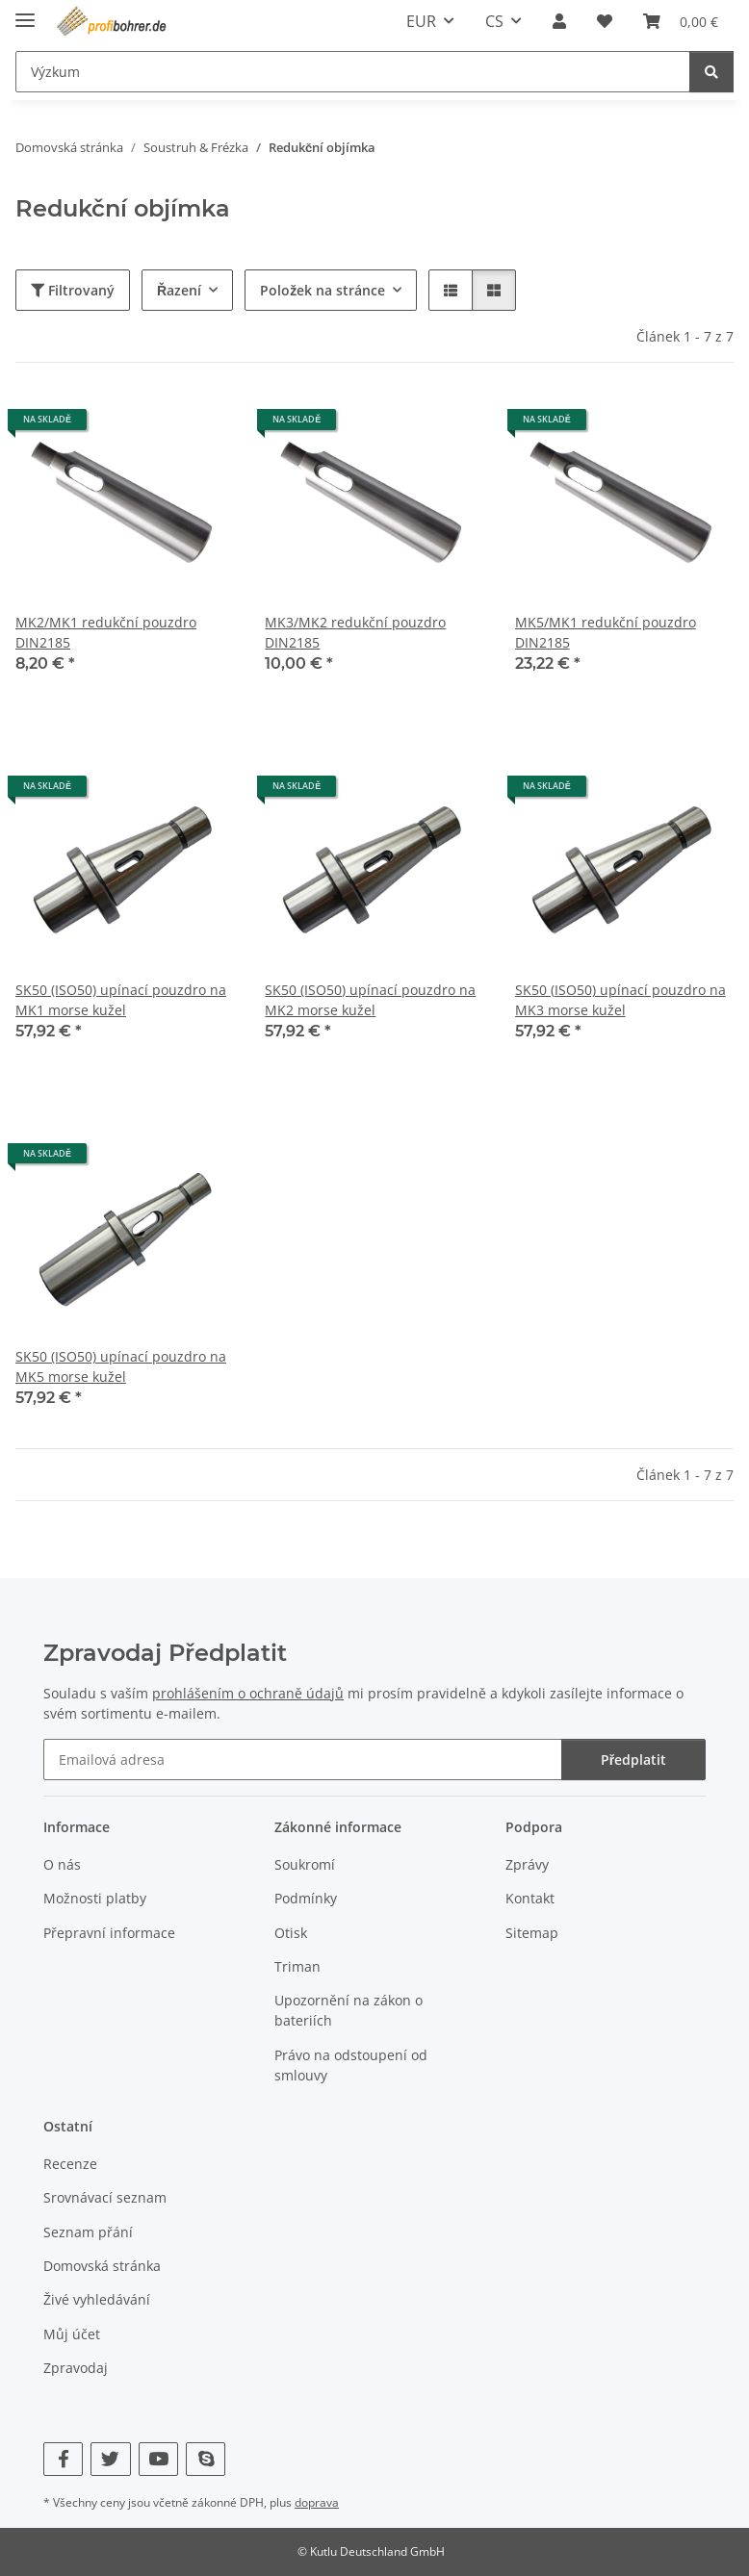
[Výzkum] (711, 71)
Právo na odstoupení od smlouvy (350, 2065)
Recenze (70, 2164)
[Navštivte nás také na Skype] (205, 2459)
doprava (317, 2502)
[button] (559, 21)
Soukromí (304, 1864)
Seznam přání (88, 2232)
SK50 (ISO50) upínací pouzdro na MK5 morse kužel (120, 1366)
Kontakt (530, 1898)
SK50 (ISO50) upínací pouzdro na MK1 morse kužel (120, 1000)
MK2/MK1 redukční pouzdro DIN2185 (105, 632)
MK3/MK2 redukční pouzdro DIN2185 (355, 632)
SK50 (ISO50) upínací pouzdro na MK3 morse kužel (620, 1000)
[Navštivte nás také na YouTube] (158, 2459)
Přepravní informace (109, 1933)
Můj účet (71, 2334)
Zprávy (527, 1864)
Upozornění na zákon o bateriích (348, 2010)
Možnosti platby (94, 1898)
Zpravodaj (75, 2368)
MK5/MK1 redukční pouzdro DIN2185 (605, 632)
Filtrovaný (73, 290)
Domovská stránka (102, 2266)
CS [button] (494, 21)
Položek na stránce (322, 290)
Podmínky (305, 1898)
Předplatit (633, 1759)
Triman (297, 1966)
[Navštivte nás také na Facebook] (63, 2459)
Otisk (290, 1933)
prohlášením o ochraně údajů (248, 1693)
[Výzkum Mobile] (352, 71)
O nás (62, 1864)
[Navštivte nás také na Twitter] (110, 2459)
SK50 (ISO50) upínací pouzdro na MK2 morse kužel (370, 1000)
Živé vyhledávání (96, 2299)
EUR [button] (421, 21)
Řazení (179, 290)
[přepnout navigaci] (25, 12)
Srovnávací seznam (105, 2197)
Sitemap (531, 1933)
